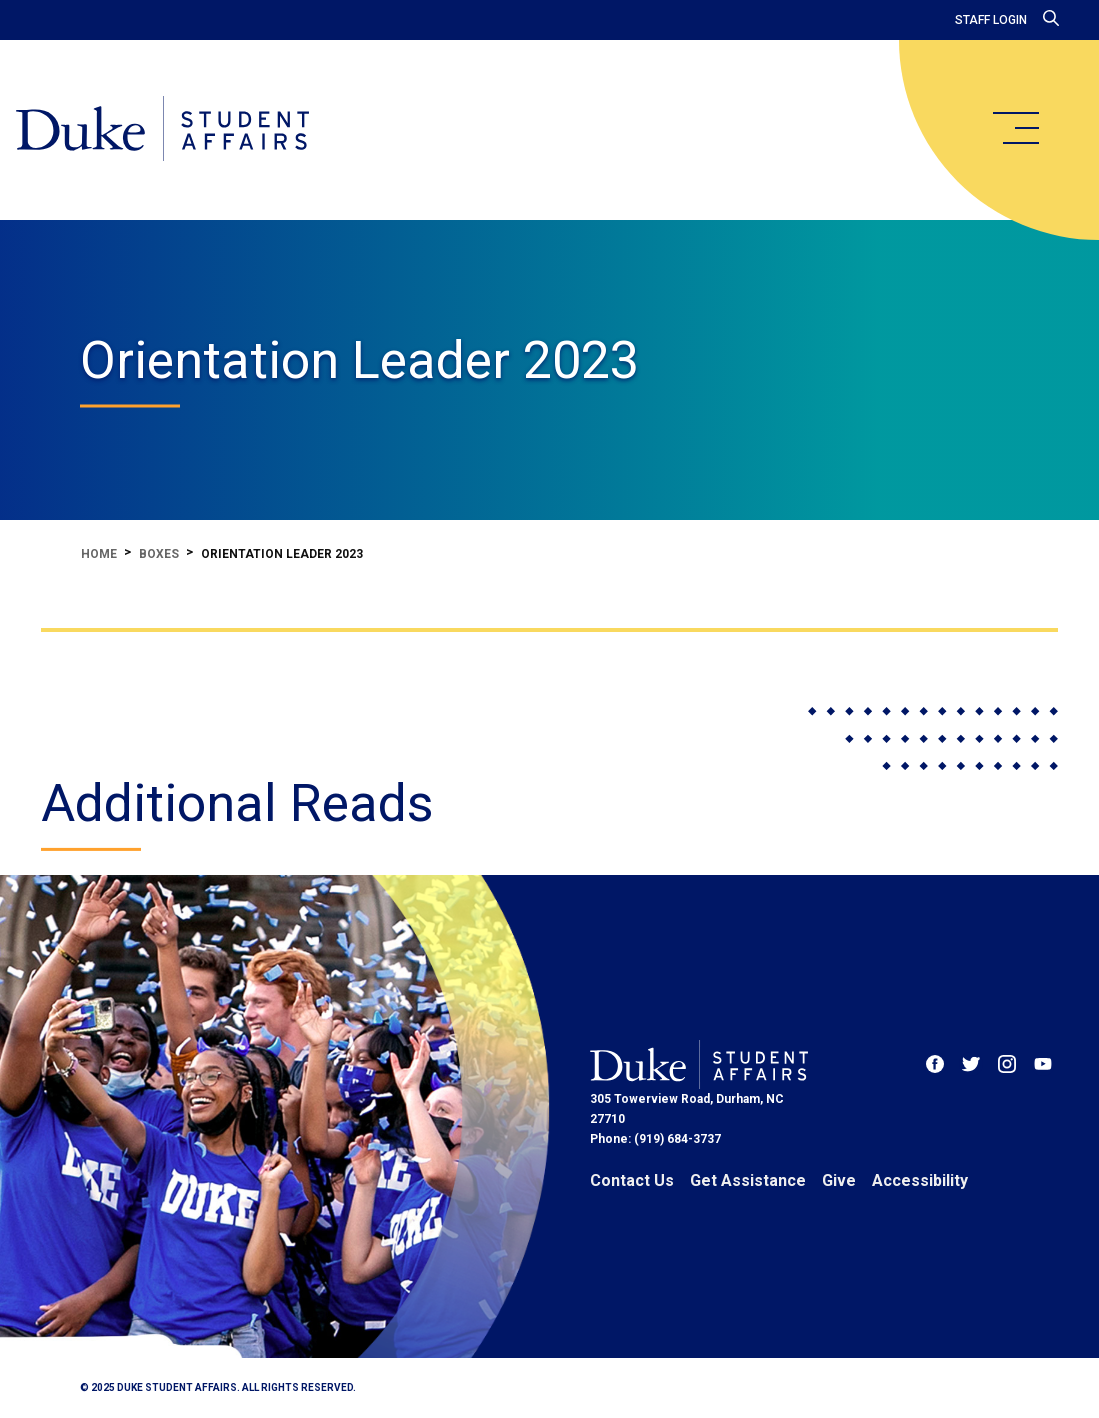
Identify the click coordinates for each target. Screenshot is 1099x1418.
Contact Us (632, 1180)
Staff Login (991, 20)
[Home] (162, 130)
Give (839, 1180)
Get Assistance (748, 1180)
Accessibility (920, 1180)
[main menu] (1015, 128)
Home (99, 554)
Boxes (159, 554)
